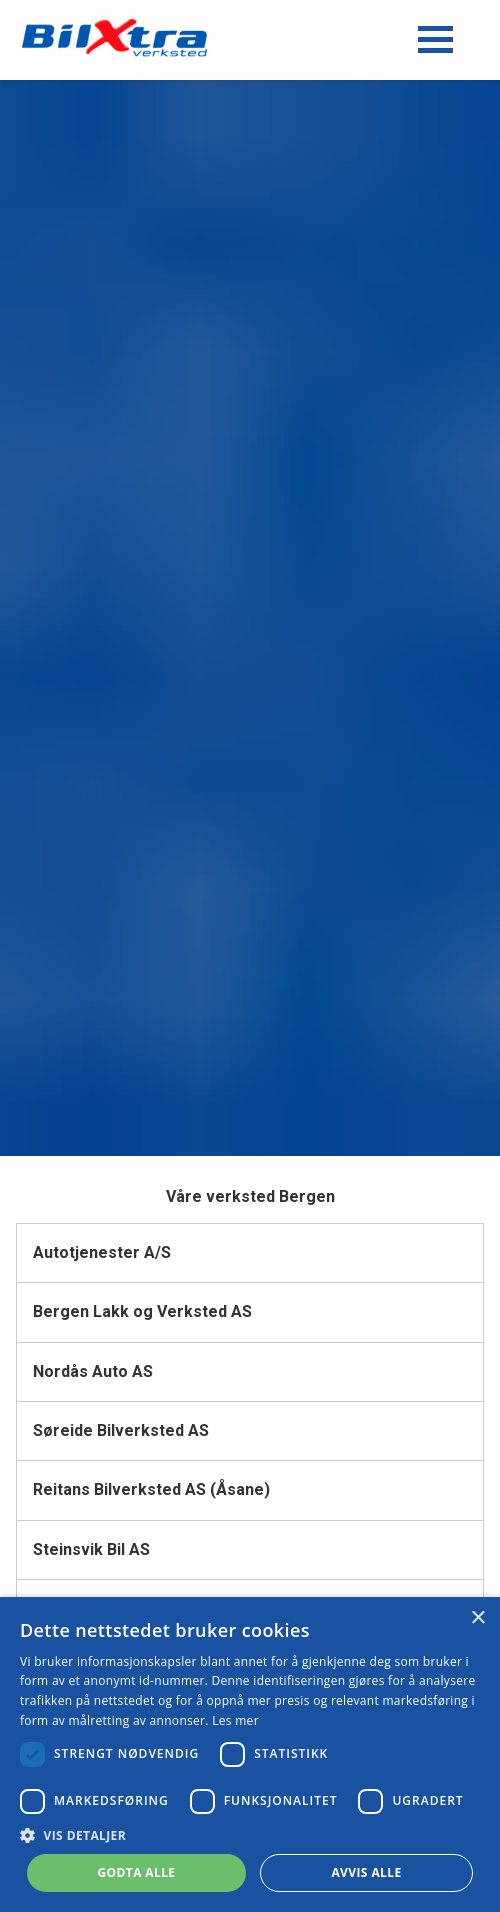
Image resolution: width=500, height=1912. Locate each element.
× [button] (477, 1618)
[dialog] (250, 1754)
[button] (250, 1835)
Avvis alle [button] (366, 1872)
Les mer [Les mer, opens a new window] (235, 1720)
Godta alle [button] (136, 1872)
